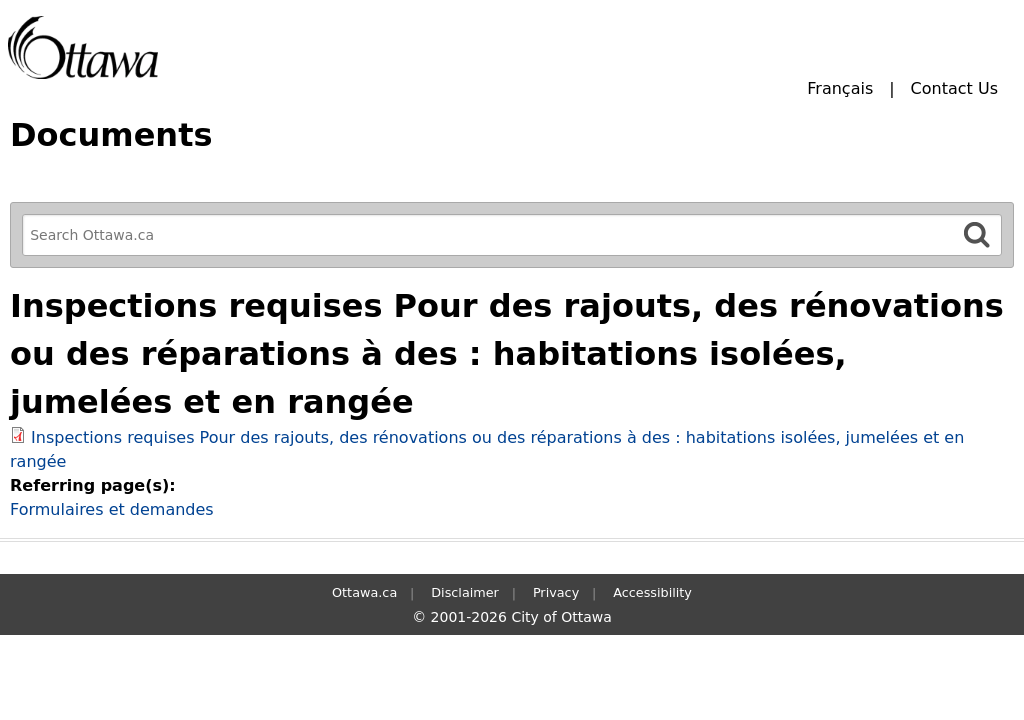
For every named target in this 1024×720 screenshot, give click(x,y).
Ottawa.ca (364, 592)
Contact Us (954, 88)
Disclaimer (465, 592)
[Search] (977, 234)
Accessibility (652, 592)
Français (840, 88)
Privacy (556, 592)
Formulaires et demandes (112, 509)
